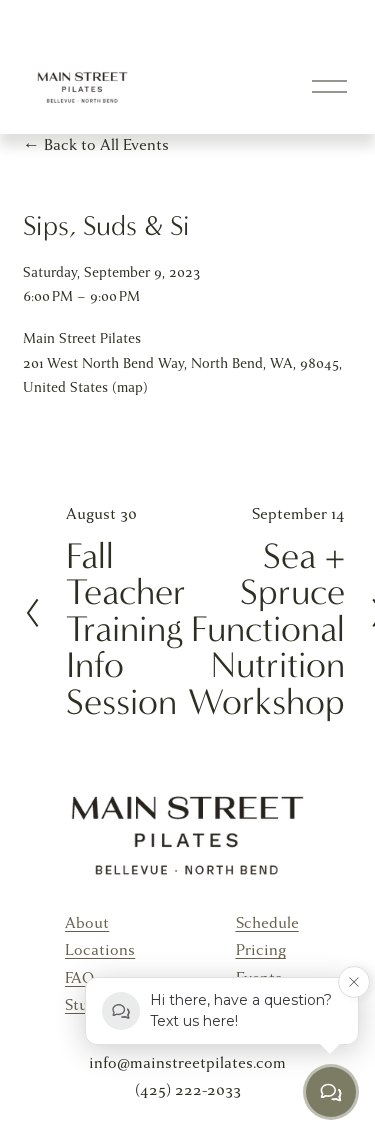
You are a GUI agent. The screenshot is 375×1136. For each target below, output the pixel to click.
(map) (130, 387)
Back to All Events (106, 145)
